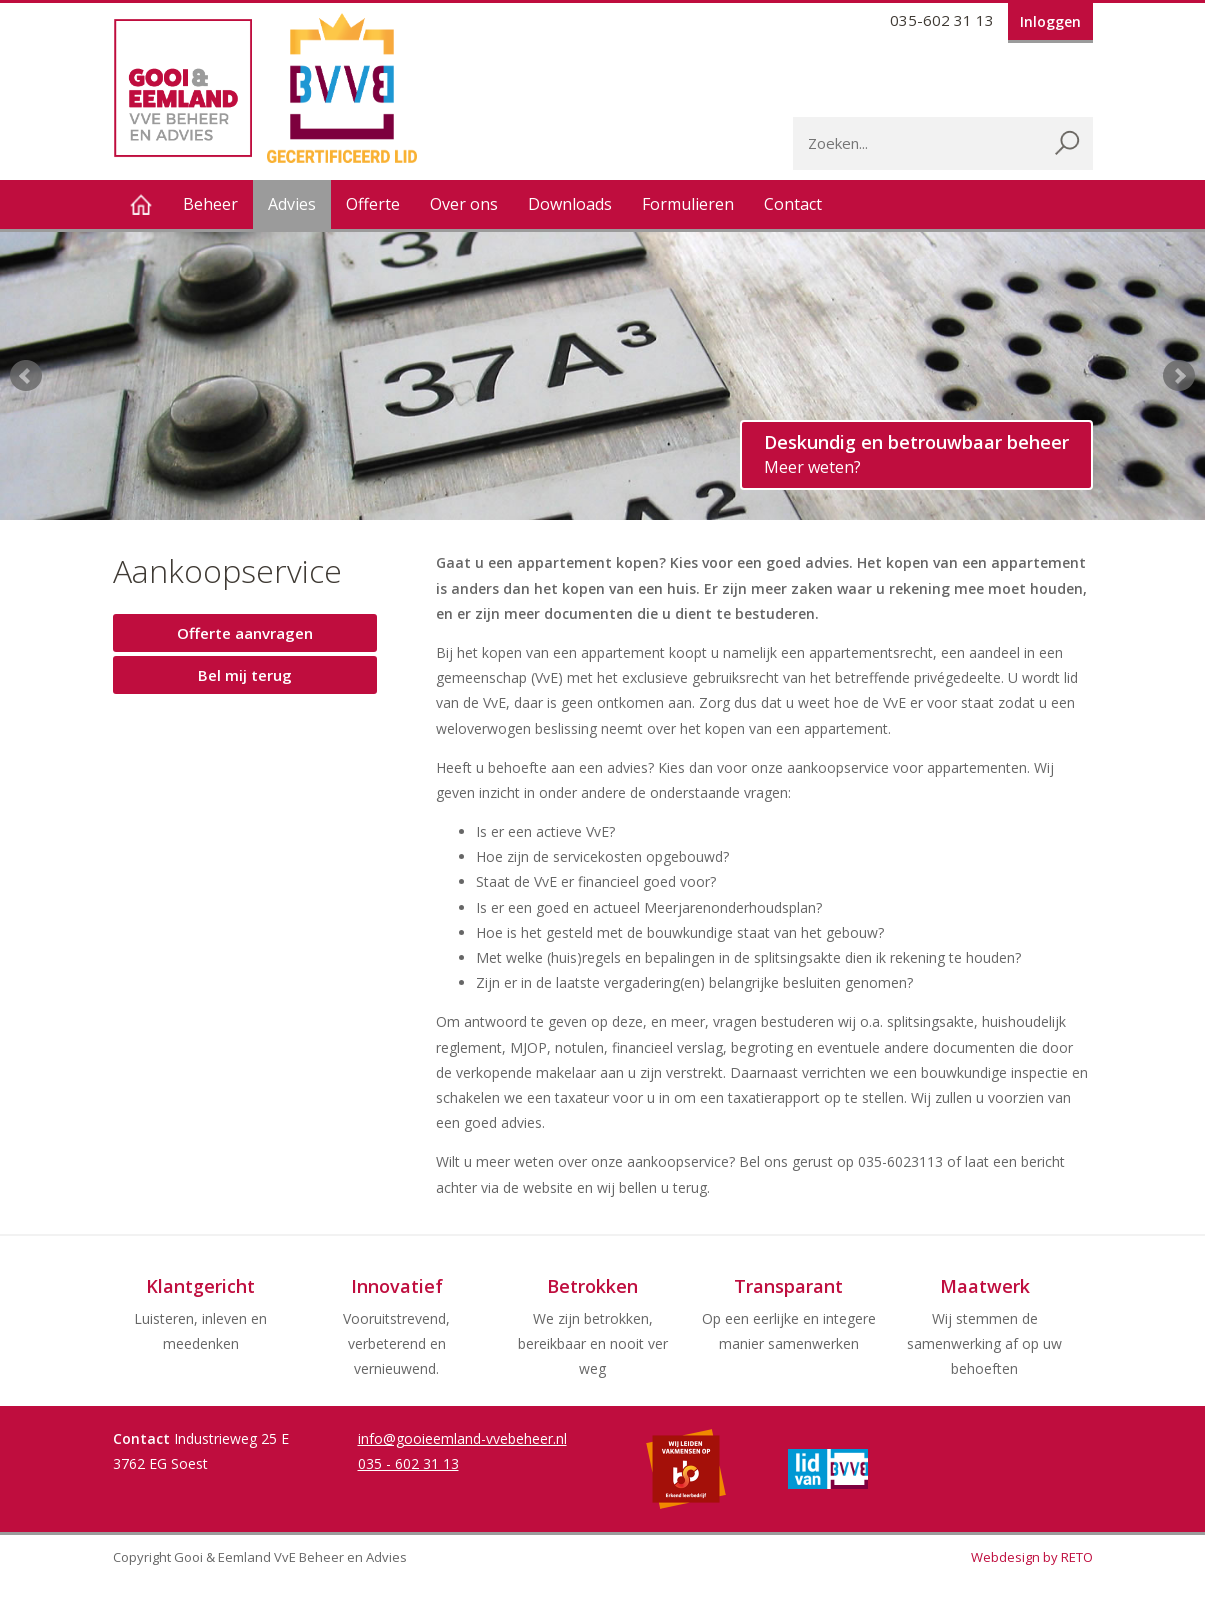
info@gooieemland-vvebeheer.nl (462, 1438)
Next (1179, 376)
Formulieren (688, 204)
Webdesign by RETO (1032, 1557)
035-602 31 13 (942, 20)
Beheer (210, 204)
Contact (793, 204)
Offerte (373, 204)
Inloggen (1050, 21)
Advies (292, 204)
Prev (26, 376)
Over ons (464, 204)
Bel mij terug (245, 675)
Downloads (570, 204)
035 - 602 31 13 (408, 1463)
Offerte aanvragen (245, 633)
